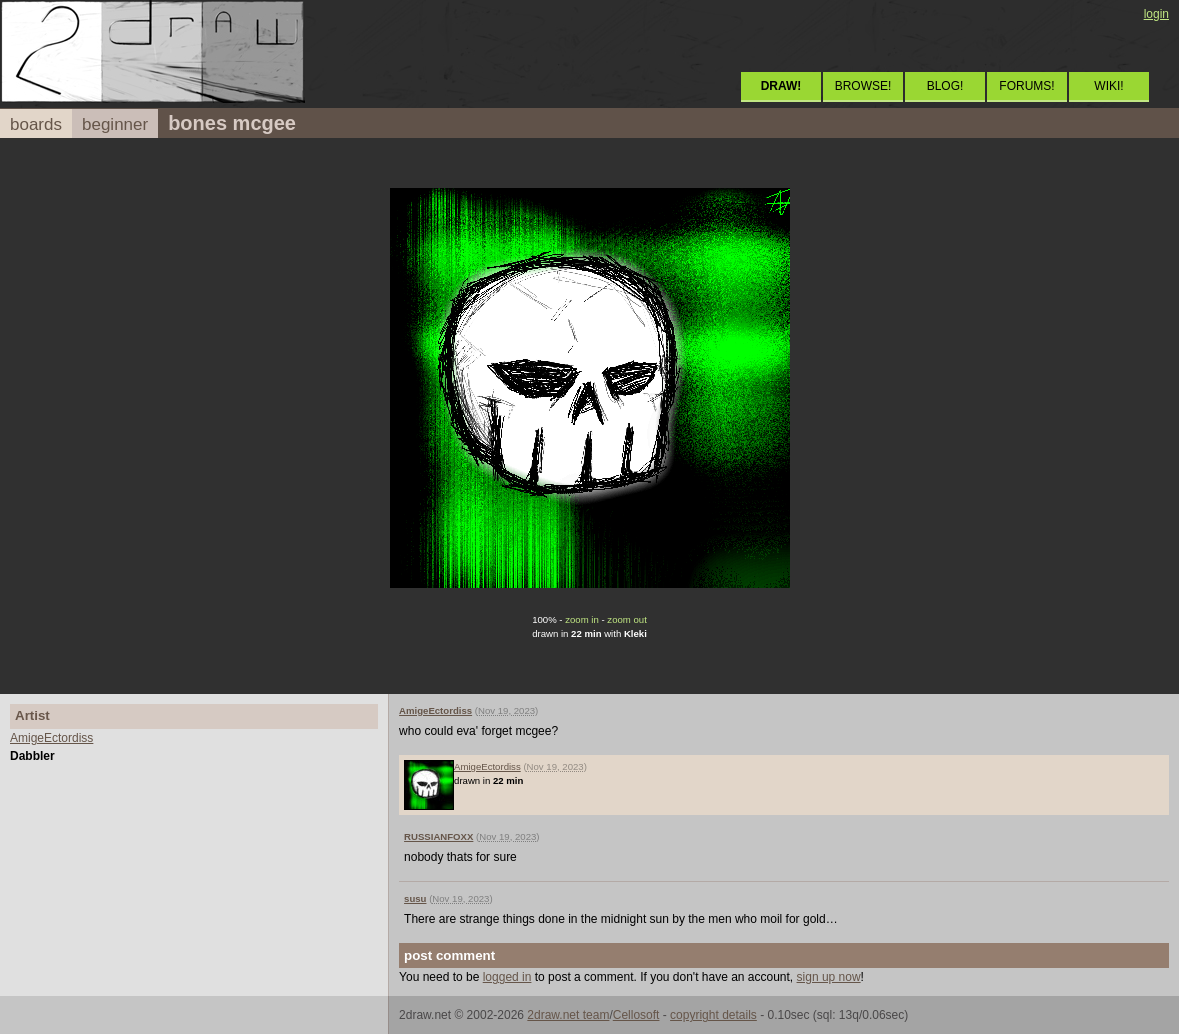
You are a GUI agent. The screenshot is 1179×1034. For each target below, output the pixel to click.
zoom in (582, 619)
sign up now (829, 977)
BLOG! (945, 86)
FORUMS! (1026, 86)
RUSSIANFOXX (438, 836)
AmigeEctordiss (51, 738)
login (1156, 14)
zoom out (626, 619)
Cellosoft (636, 1015)
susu (415, 898)
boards (36, 124)
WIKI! (1108, 86)
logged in (507, 977)
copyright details (713, 1015)
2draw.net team (568, 1015)
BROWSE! (863, 86)
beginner (115, 124)
